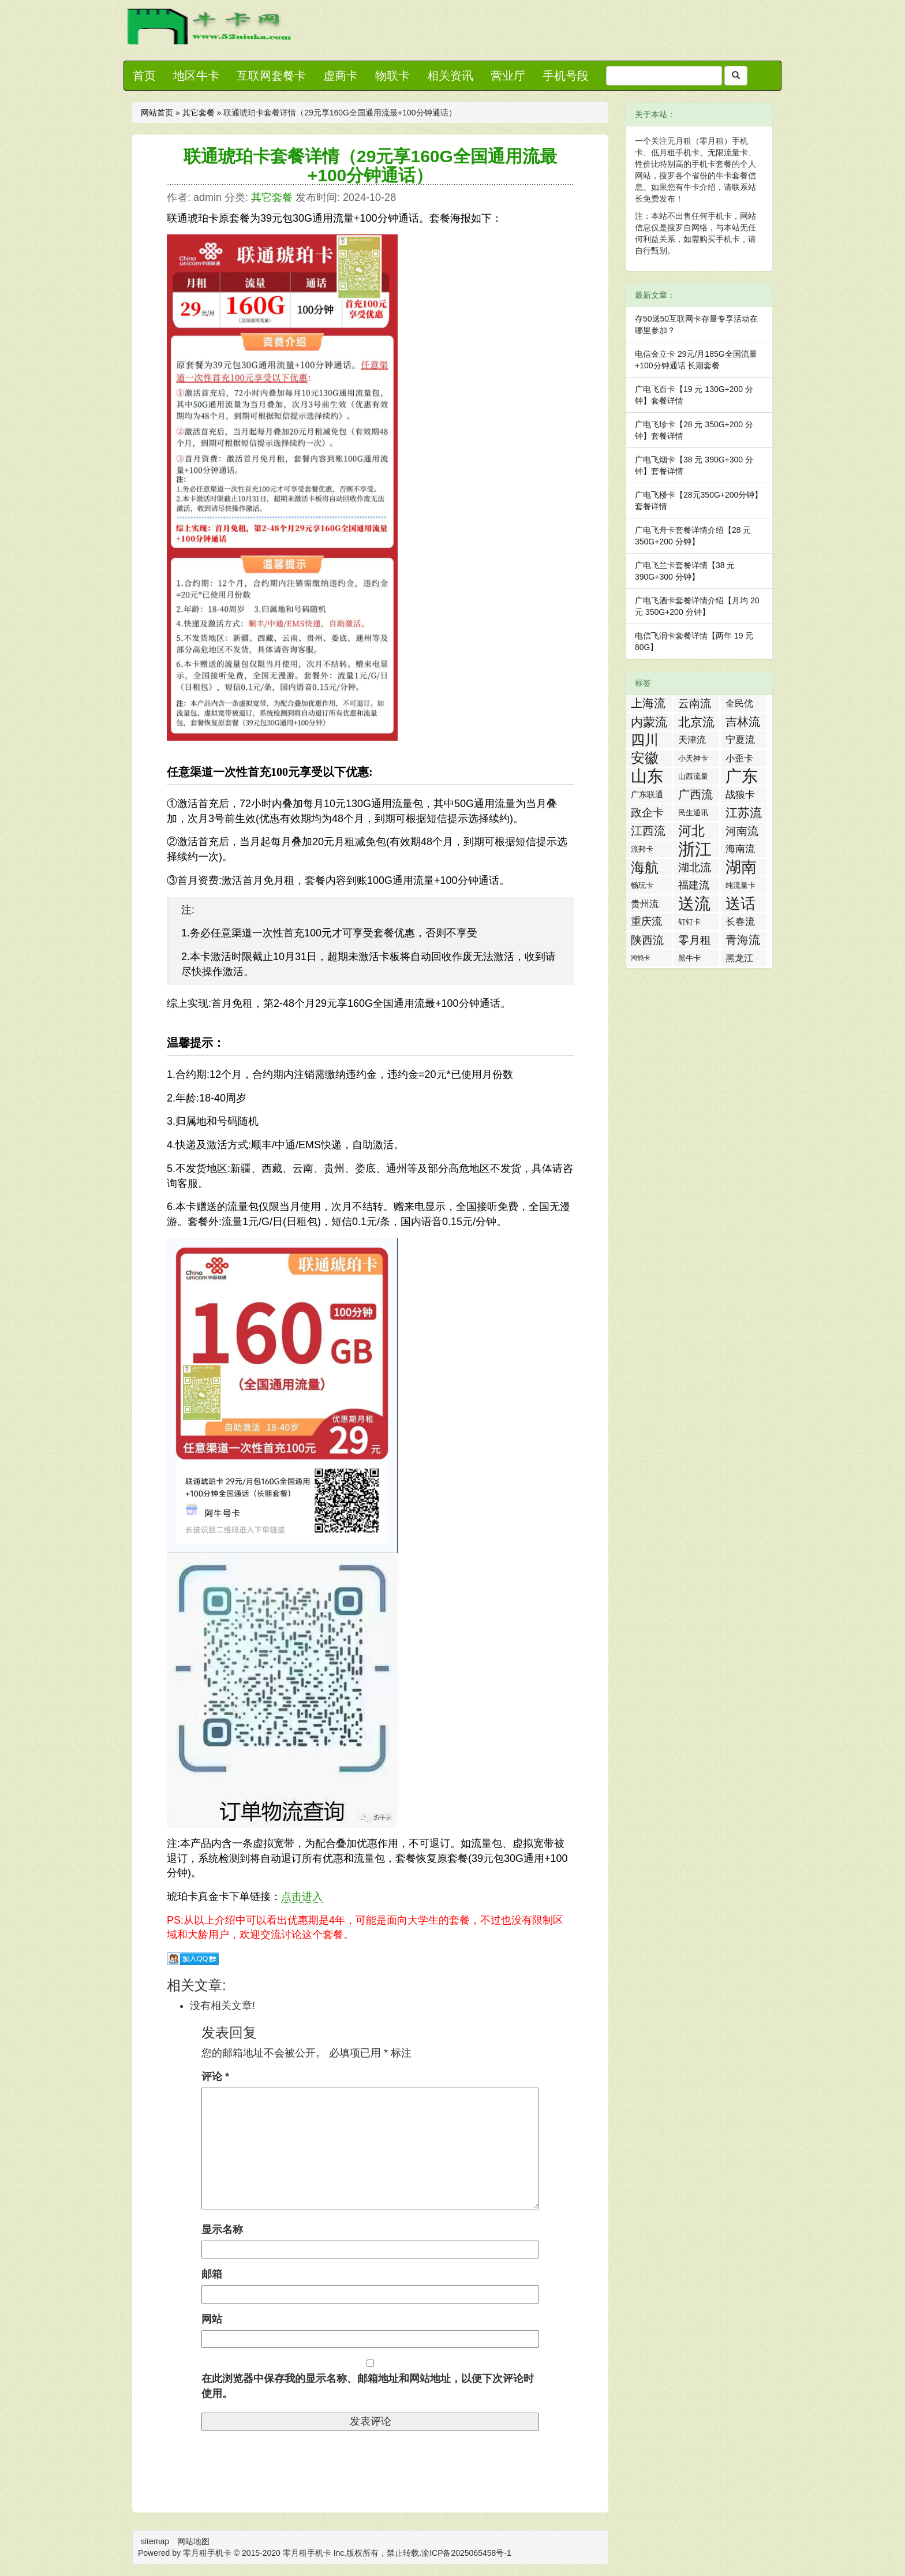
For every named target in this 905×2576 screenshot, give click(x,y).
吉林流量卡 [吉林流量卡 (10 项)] (743, 722)
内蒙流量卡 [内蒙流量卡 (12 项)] (649, 722)
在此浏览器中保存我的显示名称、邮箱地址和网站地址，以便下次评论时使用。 (367, 2386)
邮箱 (211, 2274)
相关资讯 (450, 75)
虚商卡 (340, 75)
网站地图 (193, 2541)
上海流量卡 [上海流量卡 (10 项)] (648, 704)
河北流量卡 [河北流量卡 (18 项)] (691, 831)
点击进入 (302, 1896)
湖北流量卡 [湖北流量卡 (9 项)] (694, 868)
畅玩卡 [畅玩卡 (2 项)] (642, 885)
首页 (144, 75)
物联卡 (392, 75)
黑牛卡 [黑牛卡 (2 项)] (689, 958)
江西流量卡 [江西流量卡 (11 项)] (648, 831)
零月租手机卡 (307, 2553)
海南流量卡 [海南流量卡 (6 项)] (740, 850)
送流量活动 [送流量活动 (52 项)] (694, 903)
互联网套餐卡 (271, 75)
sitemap (155, 2541)
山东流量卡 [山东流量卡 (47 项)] (647, 776)
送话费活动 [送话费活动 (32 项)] (741, 903)
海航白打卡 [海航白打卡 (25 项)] (645, 868)
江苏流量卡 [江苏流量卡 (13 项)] (744, 813)
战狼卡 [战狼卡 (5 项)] (740, 794)
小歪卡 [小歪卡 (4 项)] (739, 758)
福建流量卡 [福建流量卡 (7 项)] (693, 886)
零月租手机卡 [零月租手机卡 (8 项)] (694, 941)
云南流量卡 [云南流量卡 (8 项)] (694, 704)
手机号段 (566, 75)
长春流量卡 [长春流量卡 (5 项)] (740, 923)
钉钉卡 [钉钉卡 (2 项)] (689, 921)
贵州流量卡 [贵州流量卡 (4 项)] (645, 905)
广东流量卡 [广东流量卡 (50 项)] (742, 776)
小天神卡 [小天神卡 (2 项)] (693, 758)
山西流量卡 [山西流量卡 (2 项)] (693, 778)
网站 (211, 2319)
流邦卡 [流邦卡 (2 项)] (642, 849)
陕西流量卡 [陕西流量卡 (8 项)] (647, 941)
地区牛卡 (196, 75)
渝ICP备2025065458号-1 (466, 2553)
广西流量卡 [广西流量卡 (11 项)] (695, 795)
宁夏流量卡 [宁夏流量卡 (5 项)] (740, 741)
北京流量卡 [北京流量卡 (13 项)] (696, 722)
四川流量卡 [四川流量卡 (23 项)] (645, 740)
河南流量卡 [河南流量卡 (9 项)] (742, 832)
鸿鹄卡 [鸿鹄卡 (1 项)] (640, 957)
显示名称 (222, 2229)
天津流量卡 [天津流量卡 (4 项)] (692, 741)
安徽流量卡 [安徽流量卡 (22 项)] (645, 759)
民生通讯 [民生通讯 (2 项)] (693, 812)
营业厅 (508, 75)
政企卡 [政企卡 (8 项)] (647, 813)
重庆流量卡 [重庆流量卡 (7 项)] (646, 923)
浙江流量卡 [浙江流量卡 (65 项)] (695, 849)
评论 (215, 2076)
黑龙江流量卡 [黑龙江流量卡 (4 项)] (739, 959)
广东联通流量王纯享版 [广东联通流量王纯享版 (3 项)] (647, 796)
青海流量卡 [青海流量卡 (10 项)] (743, 941)
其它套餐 (198, 112)
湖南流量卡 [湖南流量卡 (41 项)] (741, 867)
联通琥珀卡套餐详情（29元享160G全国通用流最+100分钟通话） (370, 166)
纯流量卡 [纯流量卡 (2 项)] (741, 885)
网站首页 (157, 112)
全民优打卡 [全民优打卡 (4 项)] (739, 705)
